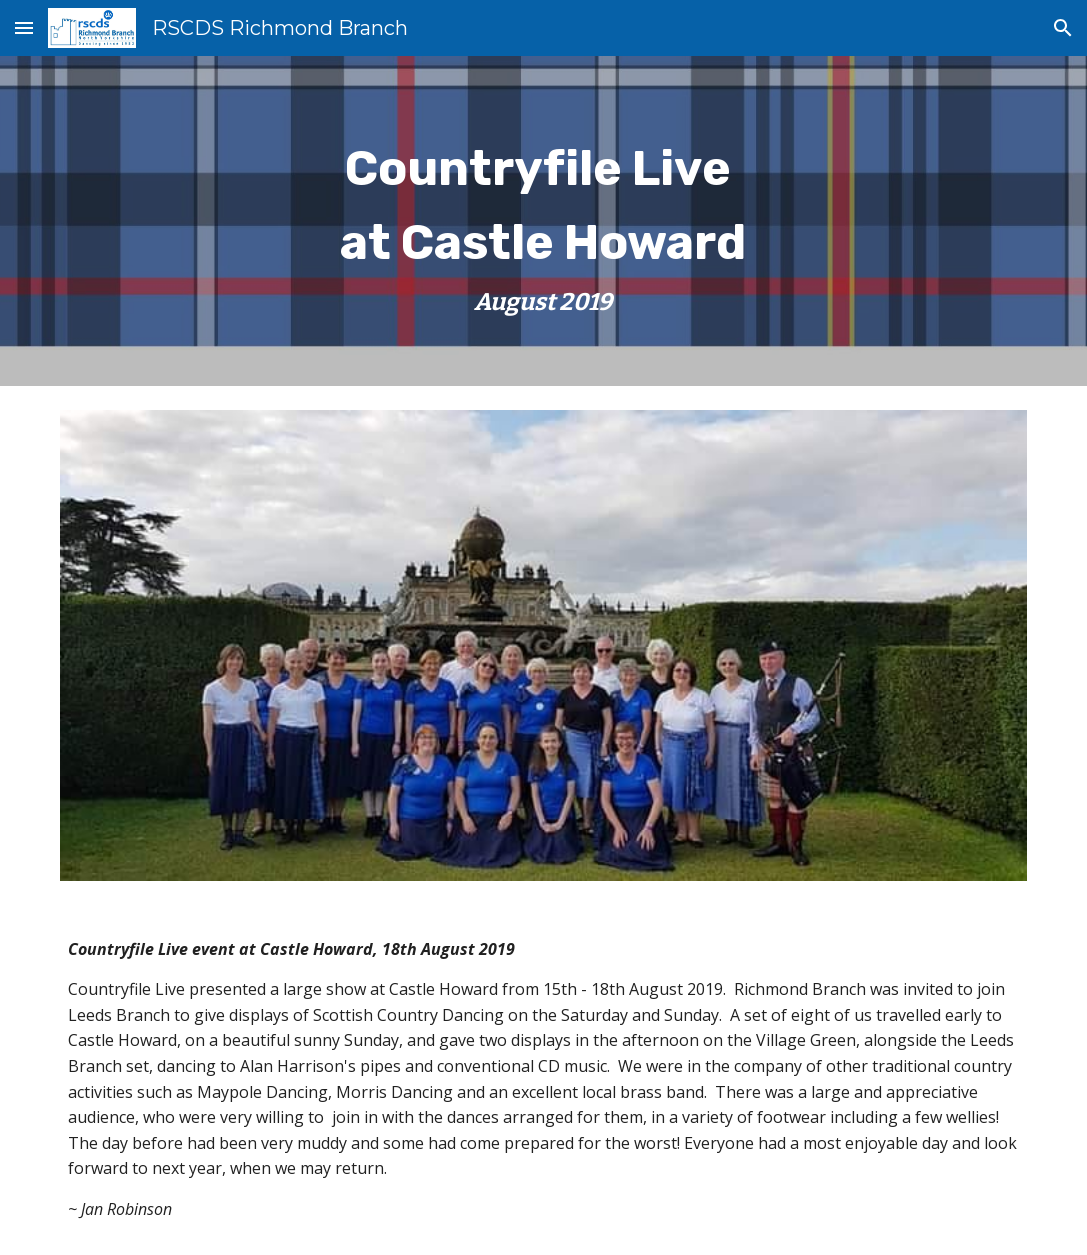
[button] (24, 27)
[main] (544, 221)
